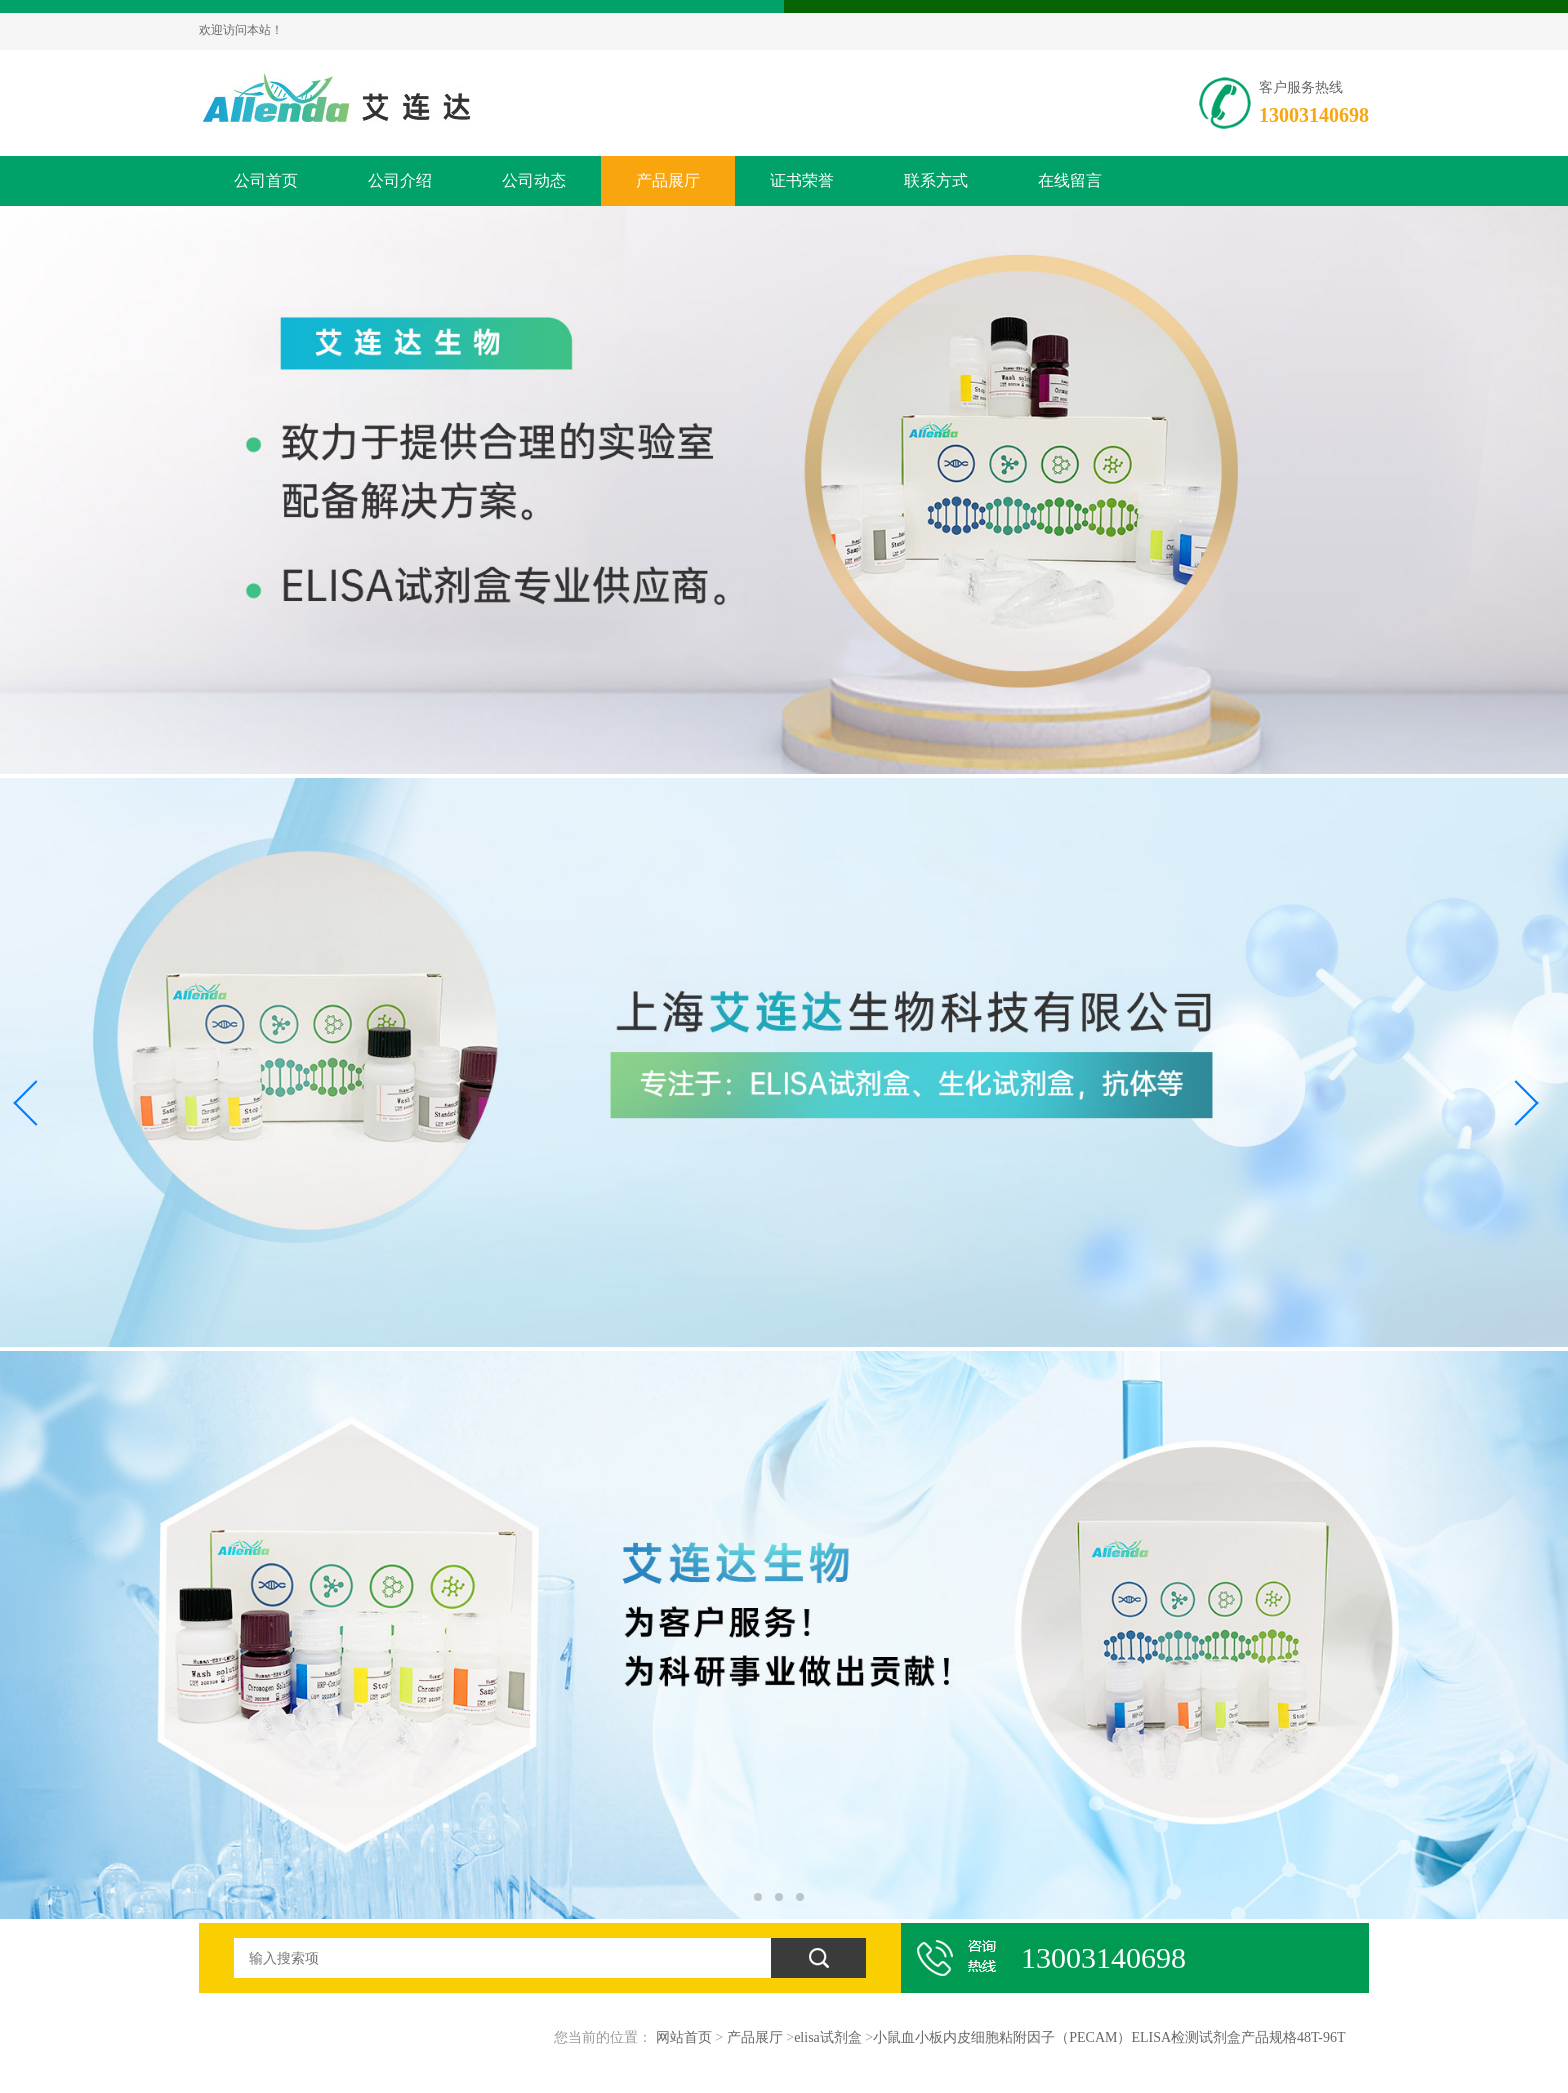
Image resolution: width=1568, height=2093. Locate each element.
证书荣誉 (802, 180)
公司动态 (534, 180)
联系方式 (936, 180)
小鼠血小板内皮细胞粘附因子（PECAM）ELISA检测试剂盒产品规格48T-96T (1109, 2037)
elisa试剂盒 (828, 2037)
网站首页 (684, 2037)
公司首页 (266, 180)
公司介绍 (400, 180)
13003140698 (1314, 115)
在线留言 (1070, 180)
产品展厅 (668, 180)
